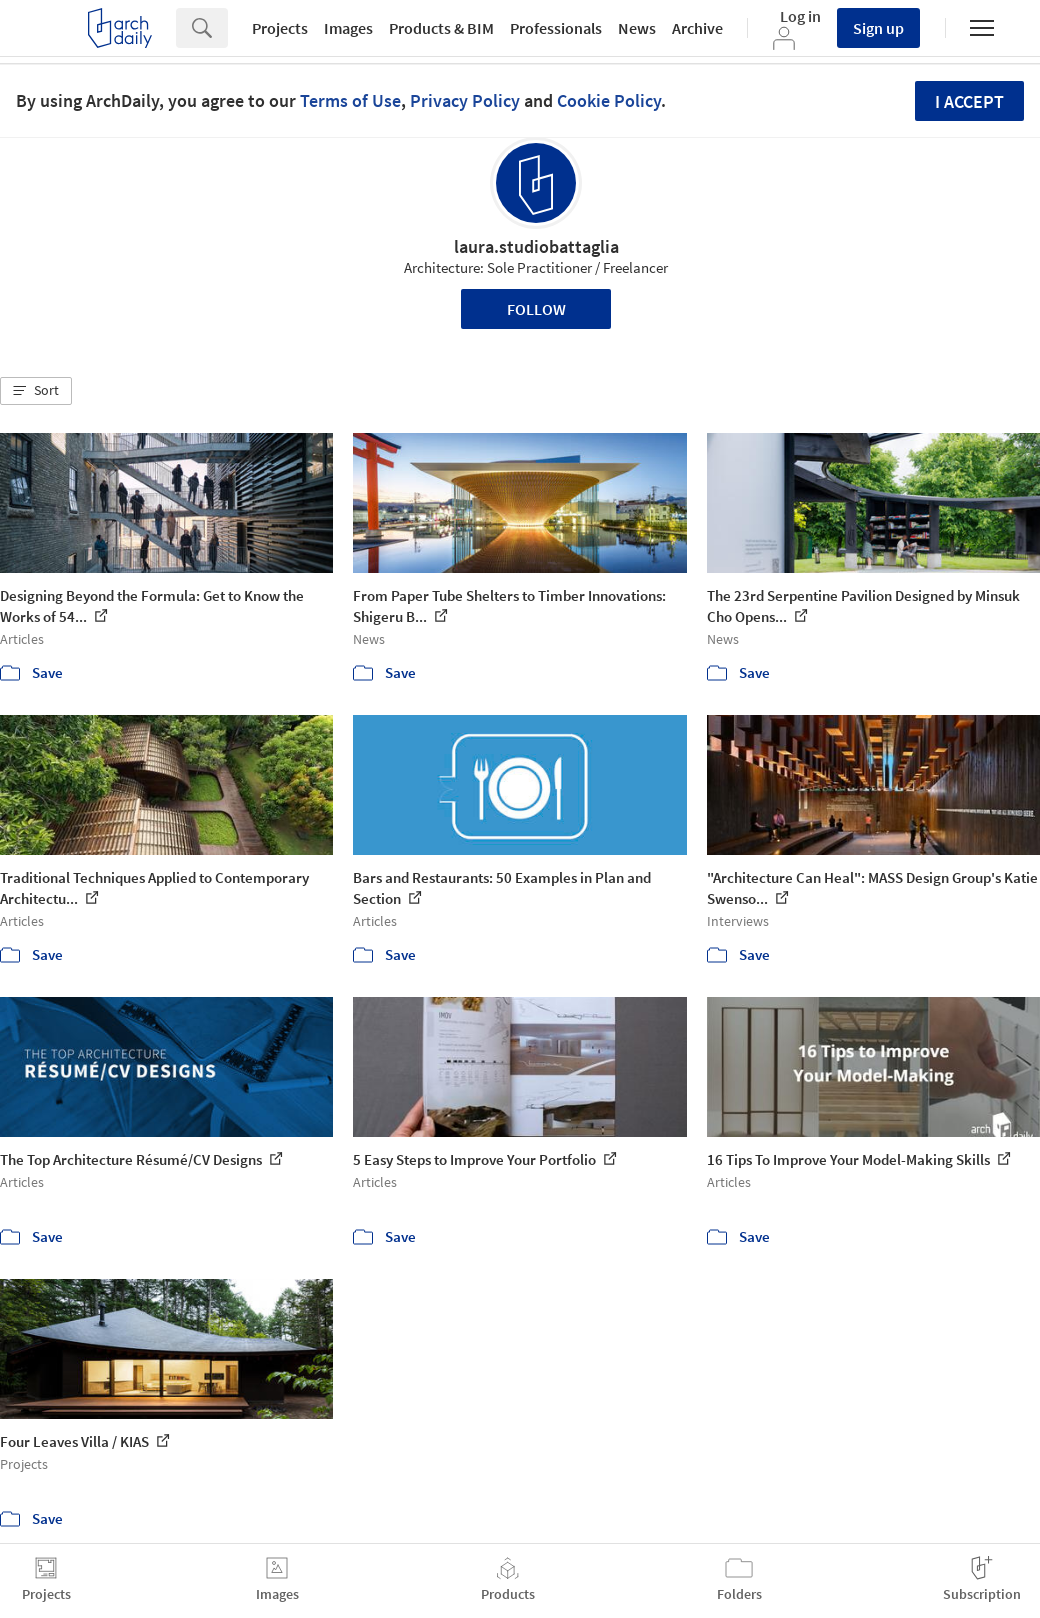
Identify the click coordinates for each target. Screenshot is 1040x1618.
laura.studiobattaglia (536, 246)
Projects (280, 28)
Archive (697, 28)
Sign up (878, 28)
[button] (36, 391)
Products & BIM (441, 28)
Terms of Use (350, 100)
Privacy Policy (465, 100)
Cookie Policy (609, 100)
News (637, 28)
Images (348, 28)
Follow (536, 309)
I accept (969, 101)
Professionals (556, 28)
